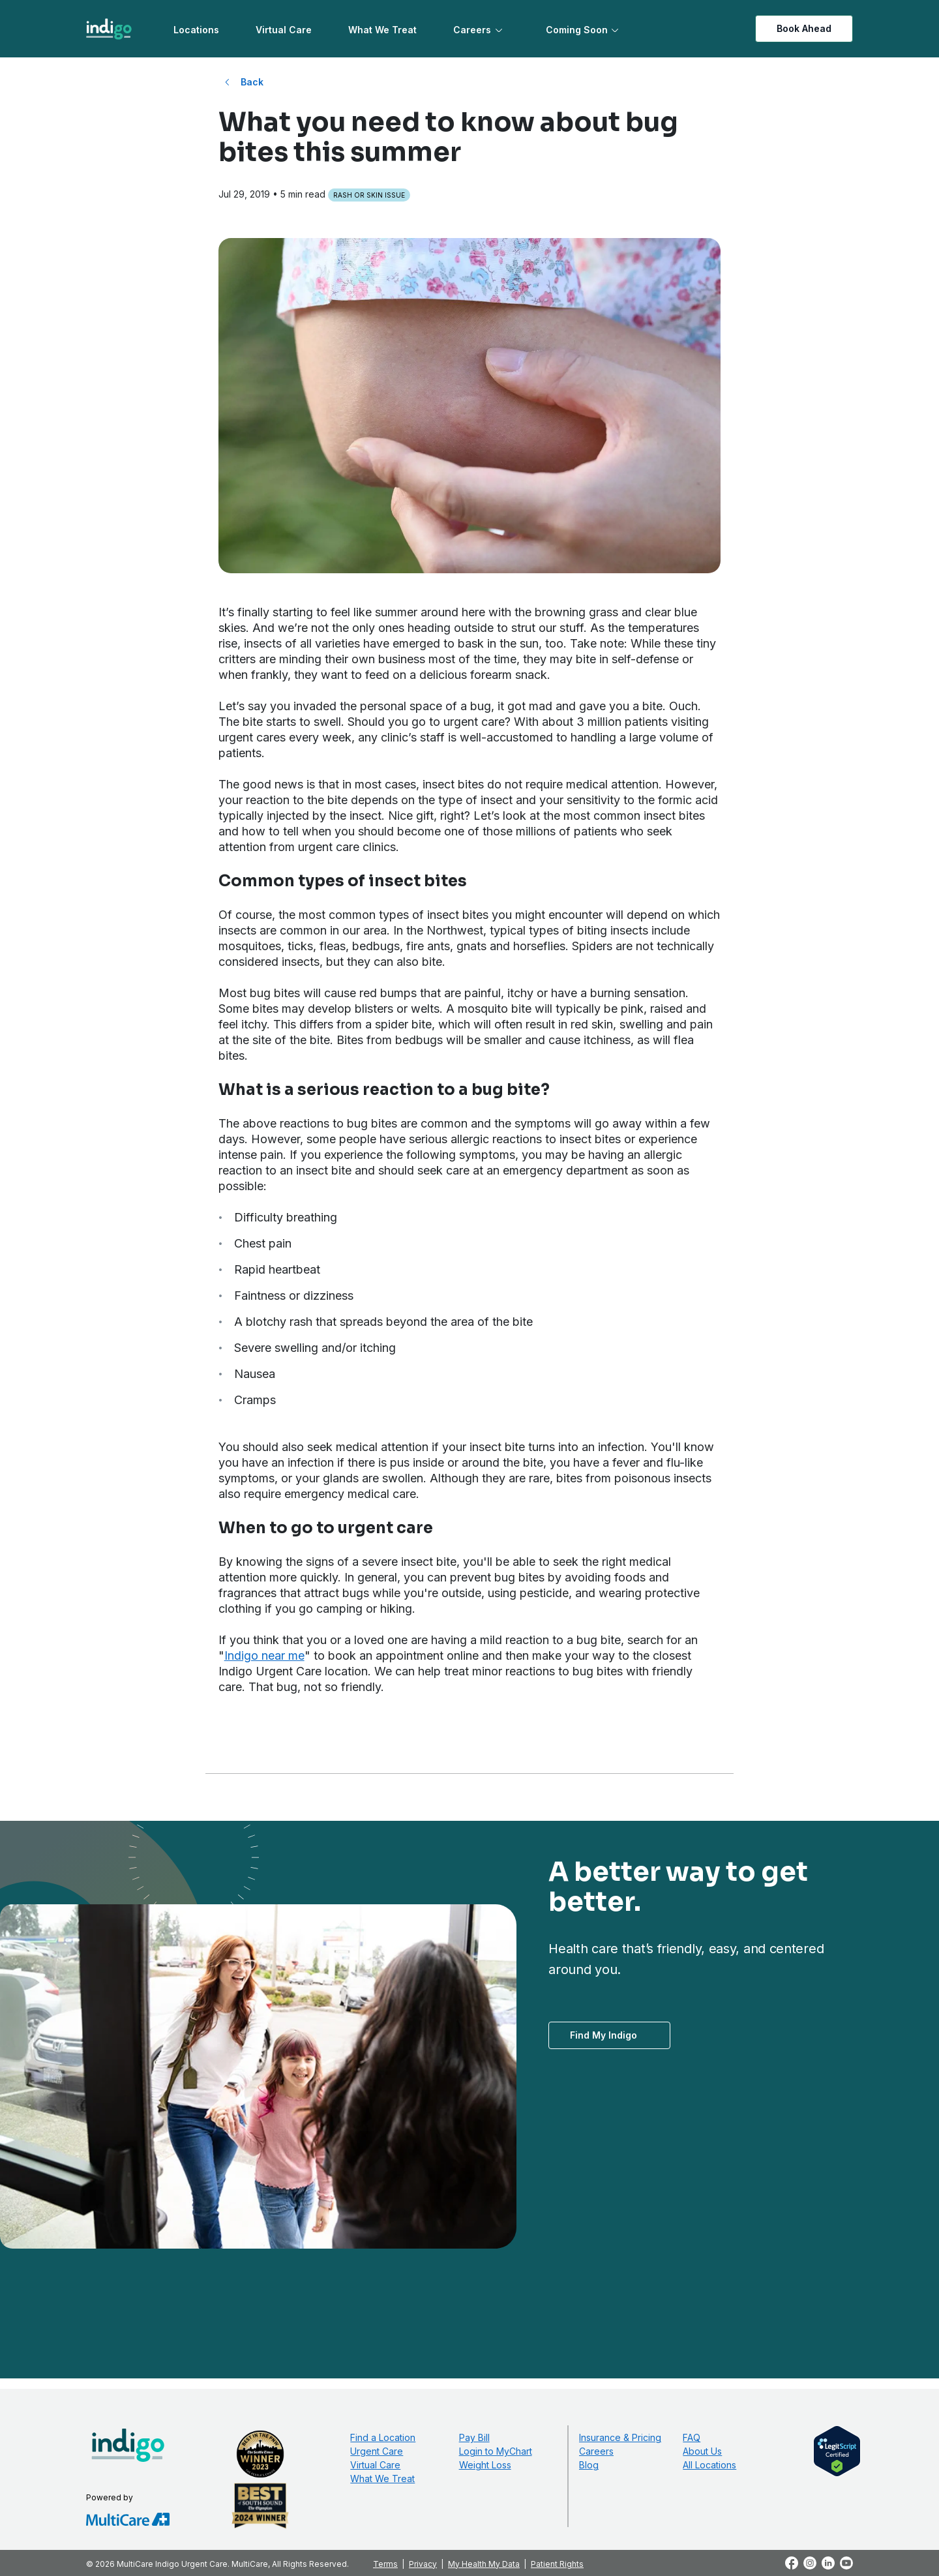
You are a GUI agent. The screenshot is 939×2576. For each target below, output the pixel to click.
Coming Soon (577, 29)
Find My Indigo (603, 2035)
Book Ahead (804, 28)
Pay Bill (474, 2437)
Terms (385, 2564)
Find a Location (382, 2437)
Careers (472, 29)
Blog (589, 2464)
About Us (702, 2451)
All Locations (709, 2464)
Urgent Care (376, 2451)
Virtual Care (284, 29)
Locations (196, 29)
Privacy (423, 2564)
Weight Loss (485, 2464)
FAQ (691, 2437)
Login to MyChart (495, 2451)
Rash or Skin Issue (369, 195)
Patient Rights (557, 2564)
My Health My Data (484, 2564)
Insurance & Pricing (620, 2437)
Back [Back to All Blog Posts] (252, 81)
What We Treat (382, 29)
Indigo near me (264, 1655)
